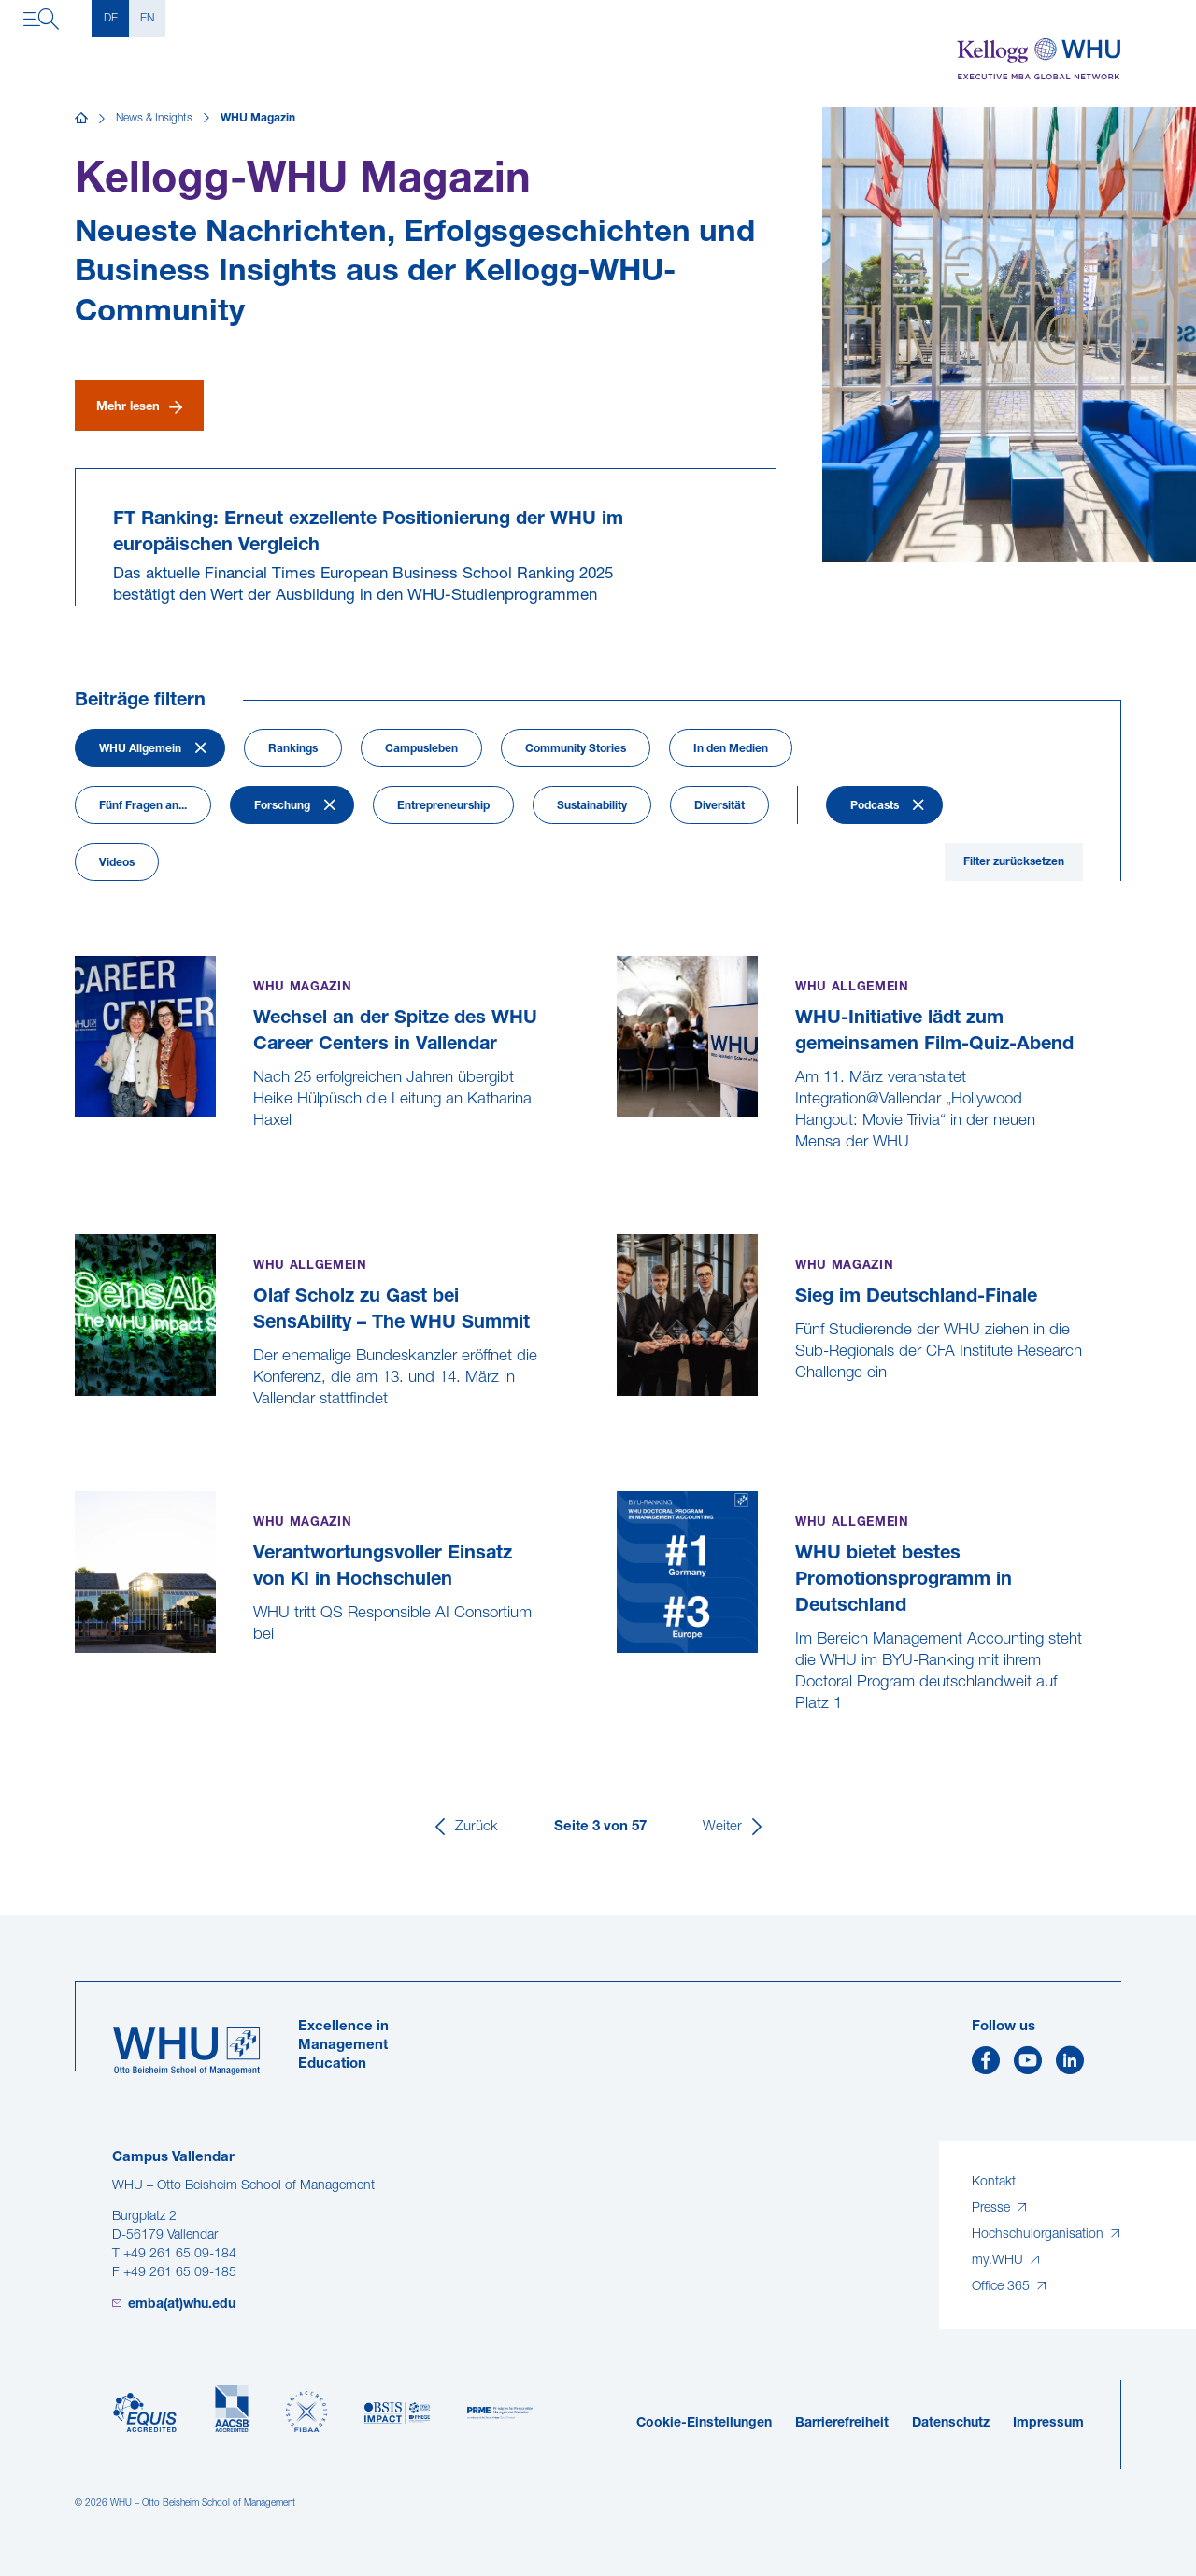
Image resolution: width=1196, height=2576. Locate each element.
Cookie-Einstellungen (704, 2423)
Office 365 (1002, 2287)
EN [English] (147, 18)
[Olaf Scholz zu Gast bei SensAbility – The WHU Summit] (77, 1443)
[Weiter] (734, 1827)
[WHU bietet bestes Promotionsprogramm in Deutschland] (619, 1748)
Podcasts (874, 806)
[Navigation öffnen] (41, 18)
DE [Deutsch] (111, 18)
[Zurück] (465, 1827)
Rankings (293, 749)
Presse (993, 2208)
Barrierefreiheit (842, 2423)
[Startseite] (81, 118)
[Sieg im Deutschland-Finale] (619, 1417)
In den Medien (730, 749)
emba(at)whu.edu (181, 2305)
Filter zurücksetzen (1013, 862)
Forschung (282, 806)
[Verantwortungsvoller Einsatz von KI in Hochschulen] (77, 1678)
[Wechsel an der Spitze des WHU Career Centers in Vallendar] (77, 1165)
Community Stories (575, 749)
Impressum (1048, 2423)
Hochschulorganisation (1039, 2234)
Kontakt (994, 2182)
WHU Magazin (258, 118)
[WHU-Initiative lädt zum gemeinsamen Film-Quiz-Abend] (619, 1186)
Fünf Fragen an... (143, 806)
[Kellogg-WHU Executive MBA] (1039, 59)
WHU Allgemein (140, 749)
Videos (117, 863)
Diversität (719, 806)
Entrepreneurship (443, 806)
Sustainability (592, 806)
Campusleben (421, 749)
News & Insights (154, 118)
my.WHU (999, 2261)
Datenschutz (951, 2423)
